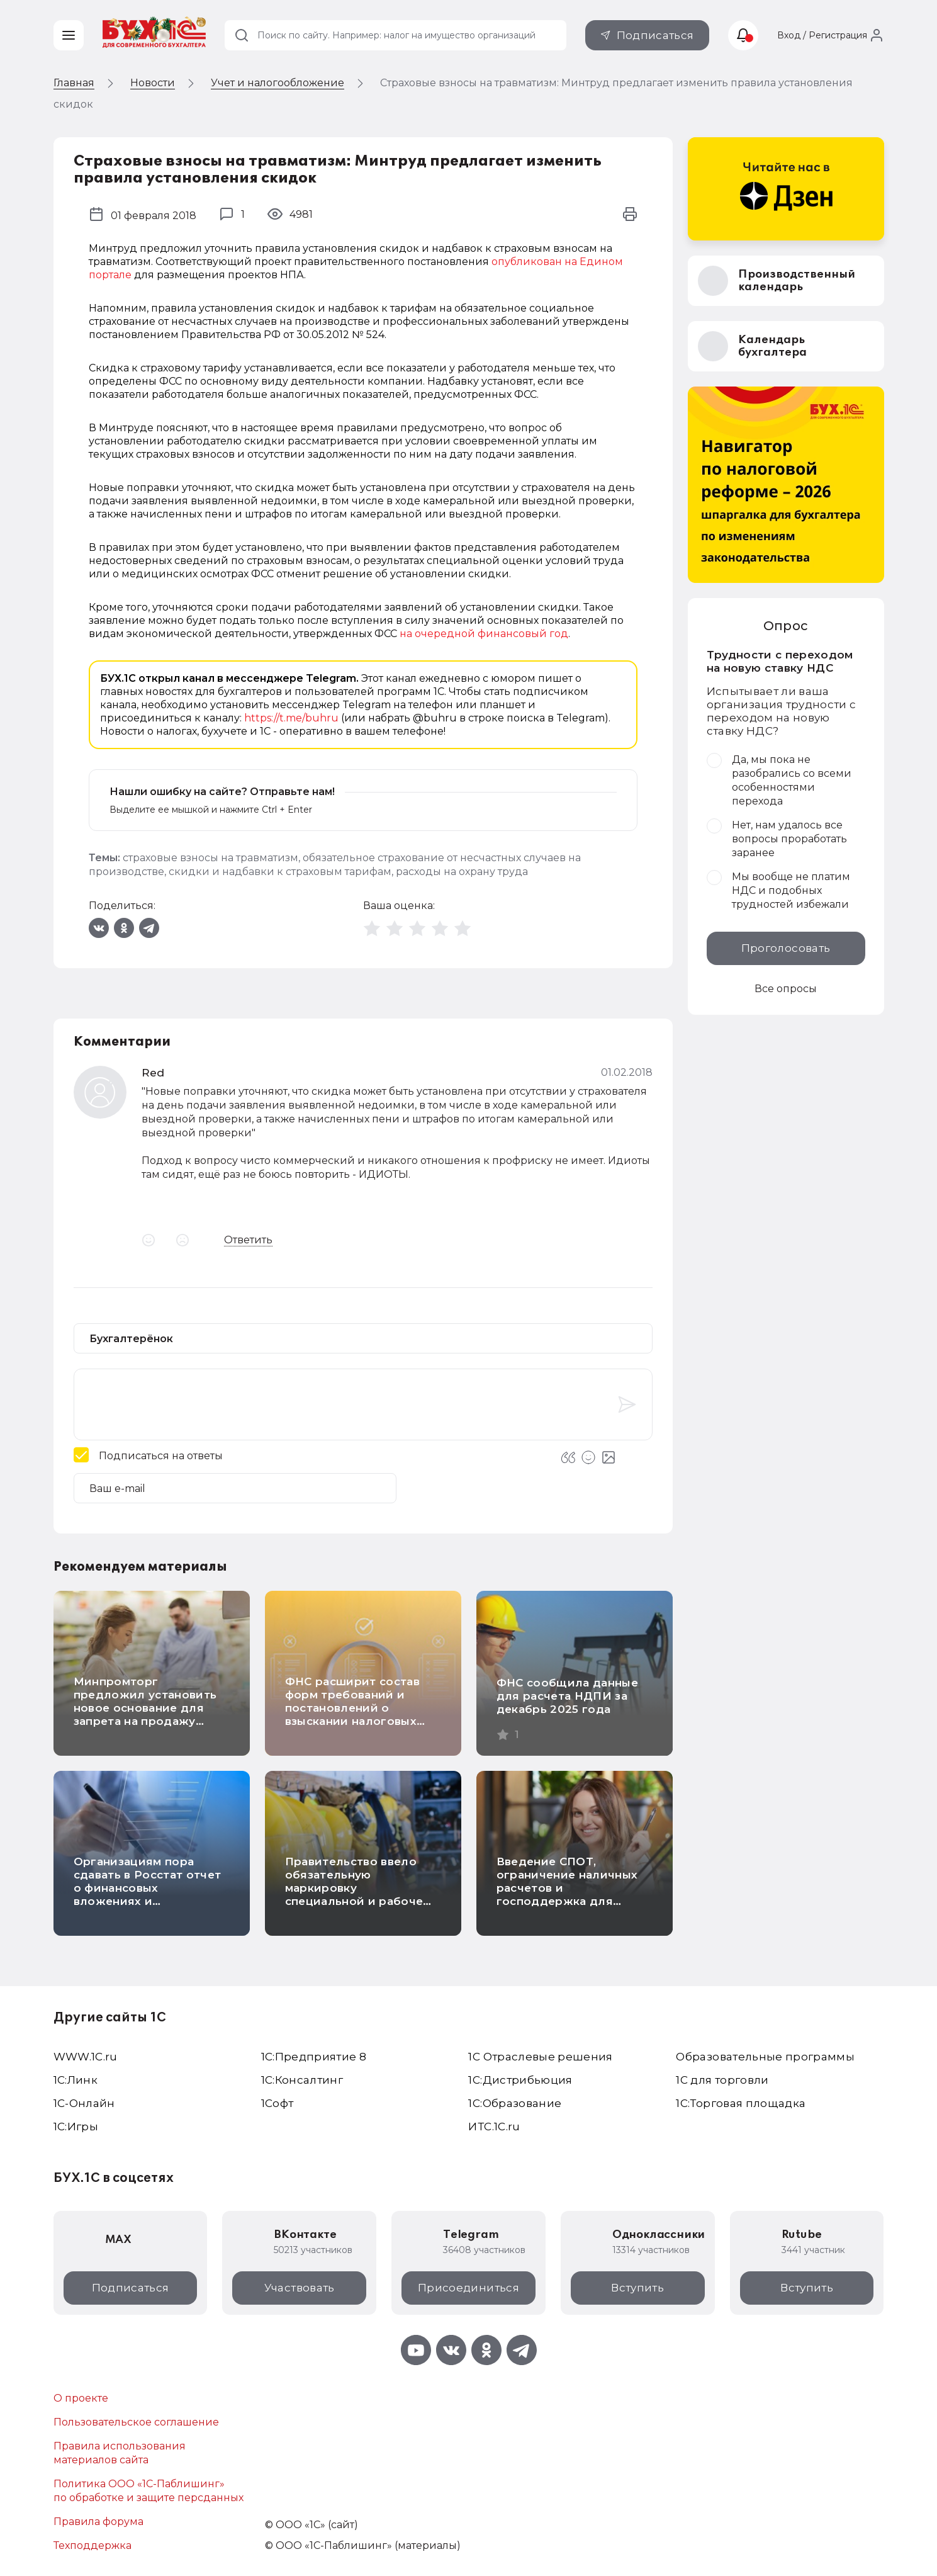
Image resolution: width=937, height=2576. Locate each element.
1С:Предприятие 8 (313, 2056)
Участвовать (299, 2287)
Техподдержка (92, 2545)
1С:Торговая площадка (740, 2103)
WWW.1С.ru (85, 2056)
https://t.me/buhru (291, 718)
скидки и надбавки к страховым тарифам (280, 872)
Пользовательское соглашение (136, 2422)
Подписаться (655, 35)
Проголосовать (785, 948)
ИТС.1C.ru (494, 2126)
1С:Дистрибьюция (520, 2080)
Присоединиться (468, 2287)
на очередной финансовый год (484, 634)
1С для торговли (722, 2080)
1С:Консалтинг (302, 2080)
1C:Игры (75, 2126)
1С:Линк (75, 2080)
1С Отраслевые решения (540, 2056)
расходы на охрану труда (462, 872)
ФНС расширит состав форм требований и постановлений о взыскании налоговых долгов (352, 1708)
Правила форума (98, 2522)
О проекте (80, 2398)
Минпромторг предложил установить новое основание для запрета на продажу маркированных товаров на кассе (148, 1714)
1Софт (277, 2103)
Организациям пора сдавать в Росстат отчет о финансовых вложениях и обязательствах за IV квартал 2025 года (148, 1894)
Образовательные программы (765, 2056)
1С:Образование (514, 2103)
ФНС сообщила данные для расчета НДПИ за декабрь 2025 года (567, 1695)
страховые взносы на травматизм (210, 858)
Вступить (637, 2287)
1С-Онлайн (84, 2103)
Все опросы (786, 989)
